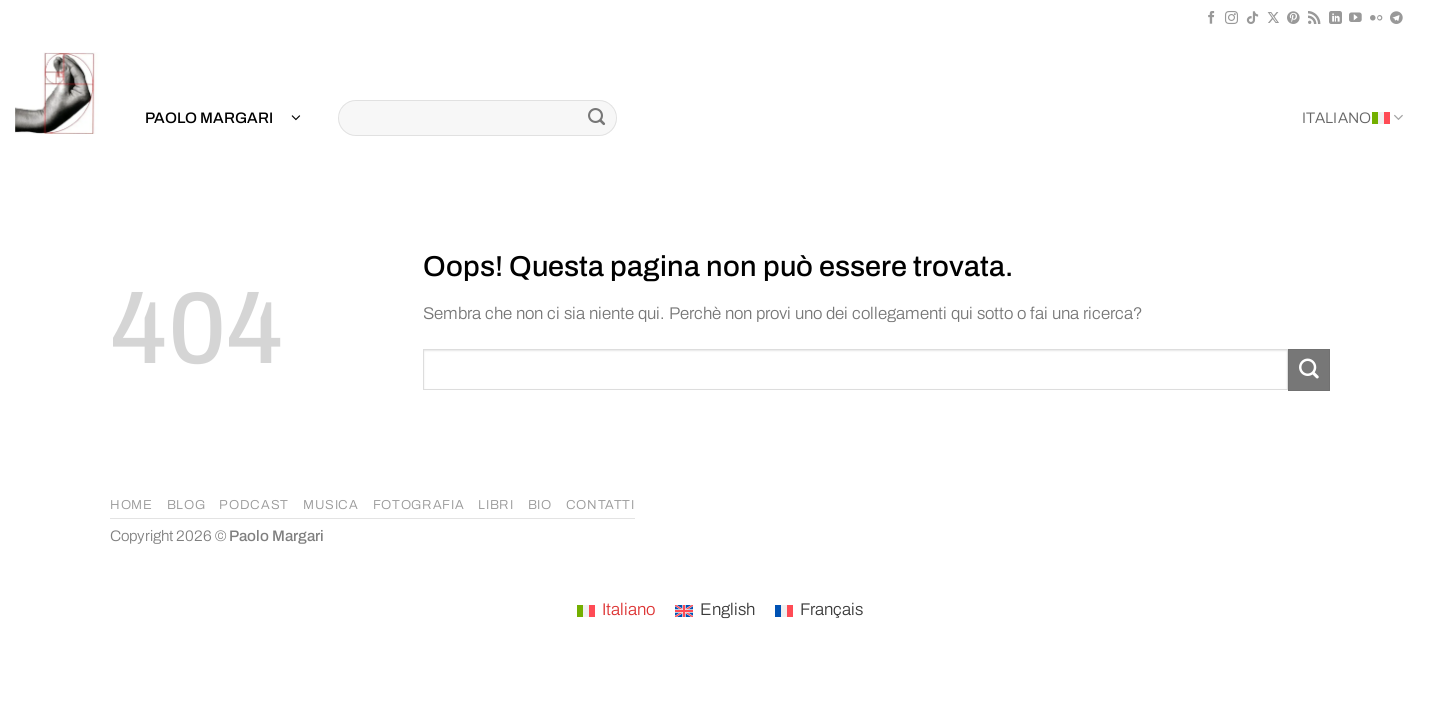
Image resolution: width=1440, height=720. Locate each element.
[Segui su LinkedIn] (1335, 18)
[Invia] (597, 118)
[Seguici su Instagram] (1231, 18)
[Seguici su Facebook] (1211, 18)
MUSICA (331, 505)
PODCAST (254, 505)
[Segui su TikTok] (1252, 18)
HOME (131, 505)
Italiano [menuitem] (628, 609)
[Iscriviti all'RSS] (1314, 18)
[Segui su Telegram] (1396, 18)
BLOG (186, 505)
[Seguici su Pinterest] (1293, 18)
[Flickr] (1376, 18)
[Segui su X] (1273, 18)
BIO (540, 505)
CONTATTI (600, 505)
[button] (223, 118)
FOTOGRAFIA (419, 505)
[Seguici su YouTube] (1355, 18)
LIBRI (495, 505)
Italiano (1352, 117)
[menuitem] (616, 611)
